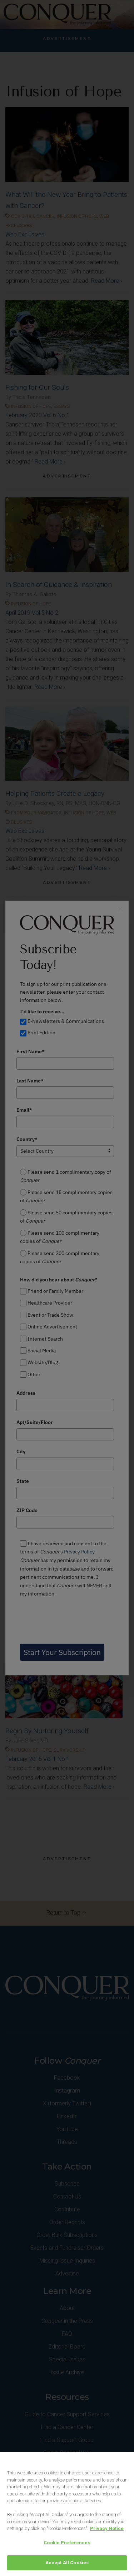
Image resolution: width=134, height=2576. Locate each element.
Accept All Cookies (67, 2562)
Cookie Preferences (67, 2542)
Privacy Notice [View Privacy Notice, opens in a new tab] (107, 2528)
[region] (67, 2514)
